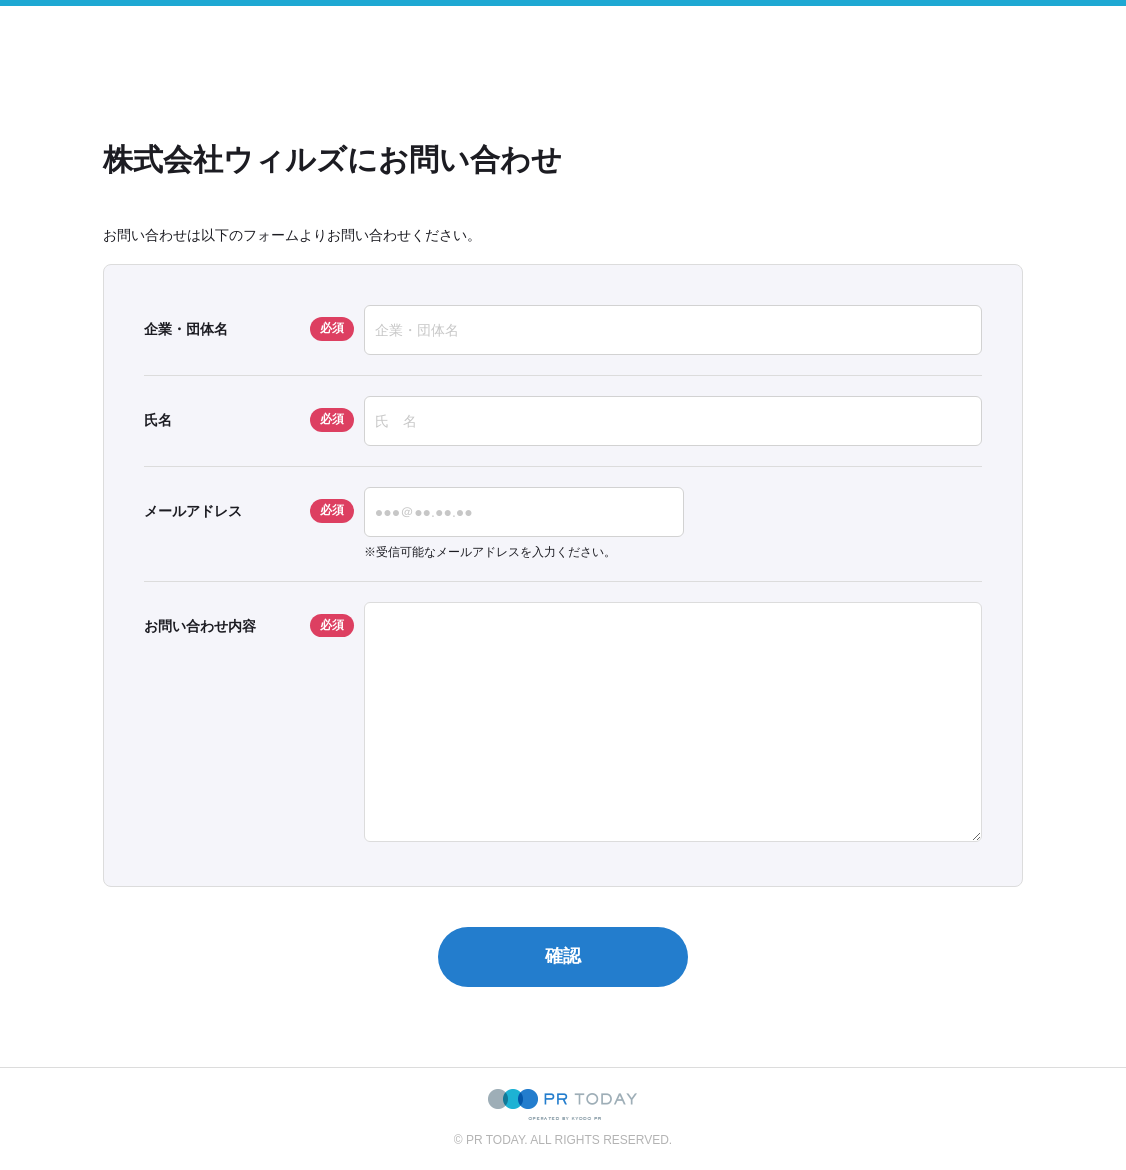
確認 (563, 956)
